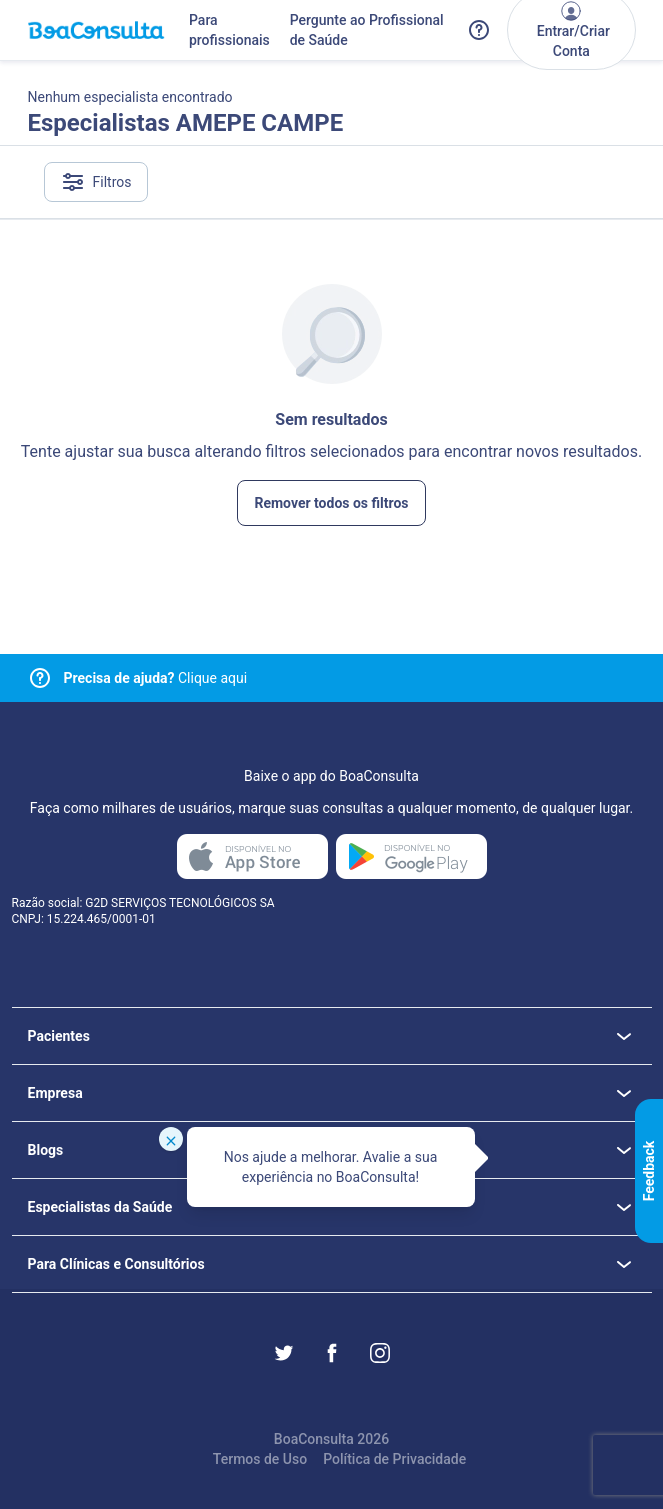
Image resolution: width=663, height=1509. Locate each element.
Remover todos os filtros (331, 503)
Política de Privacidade (394, 1459)
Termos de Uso (260, 1459)
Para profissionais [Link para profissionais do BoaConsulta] (229, 30)
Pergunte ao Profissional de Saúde (367, 30)
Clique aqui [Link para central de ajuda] (156, 678)
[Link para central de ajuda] (40, 678)
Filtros (96, 182)
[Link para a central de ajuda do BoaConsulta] (479, 30)
